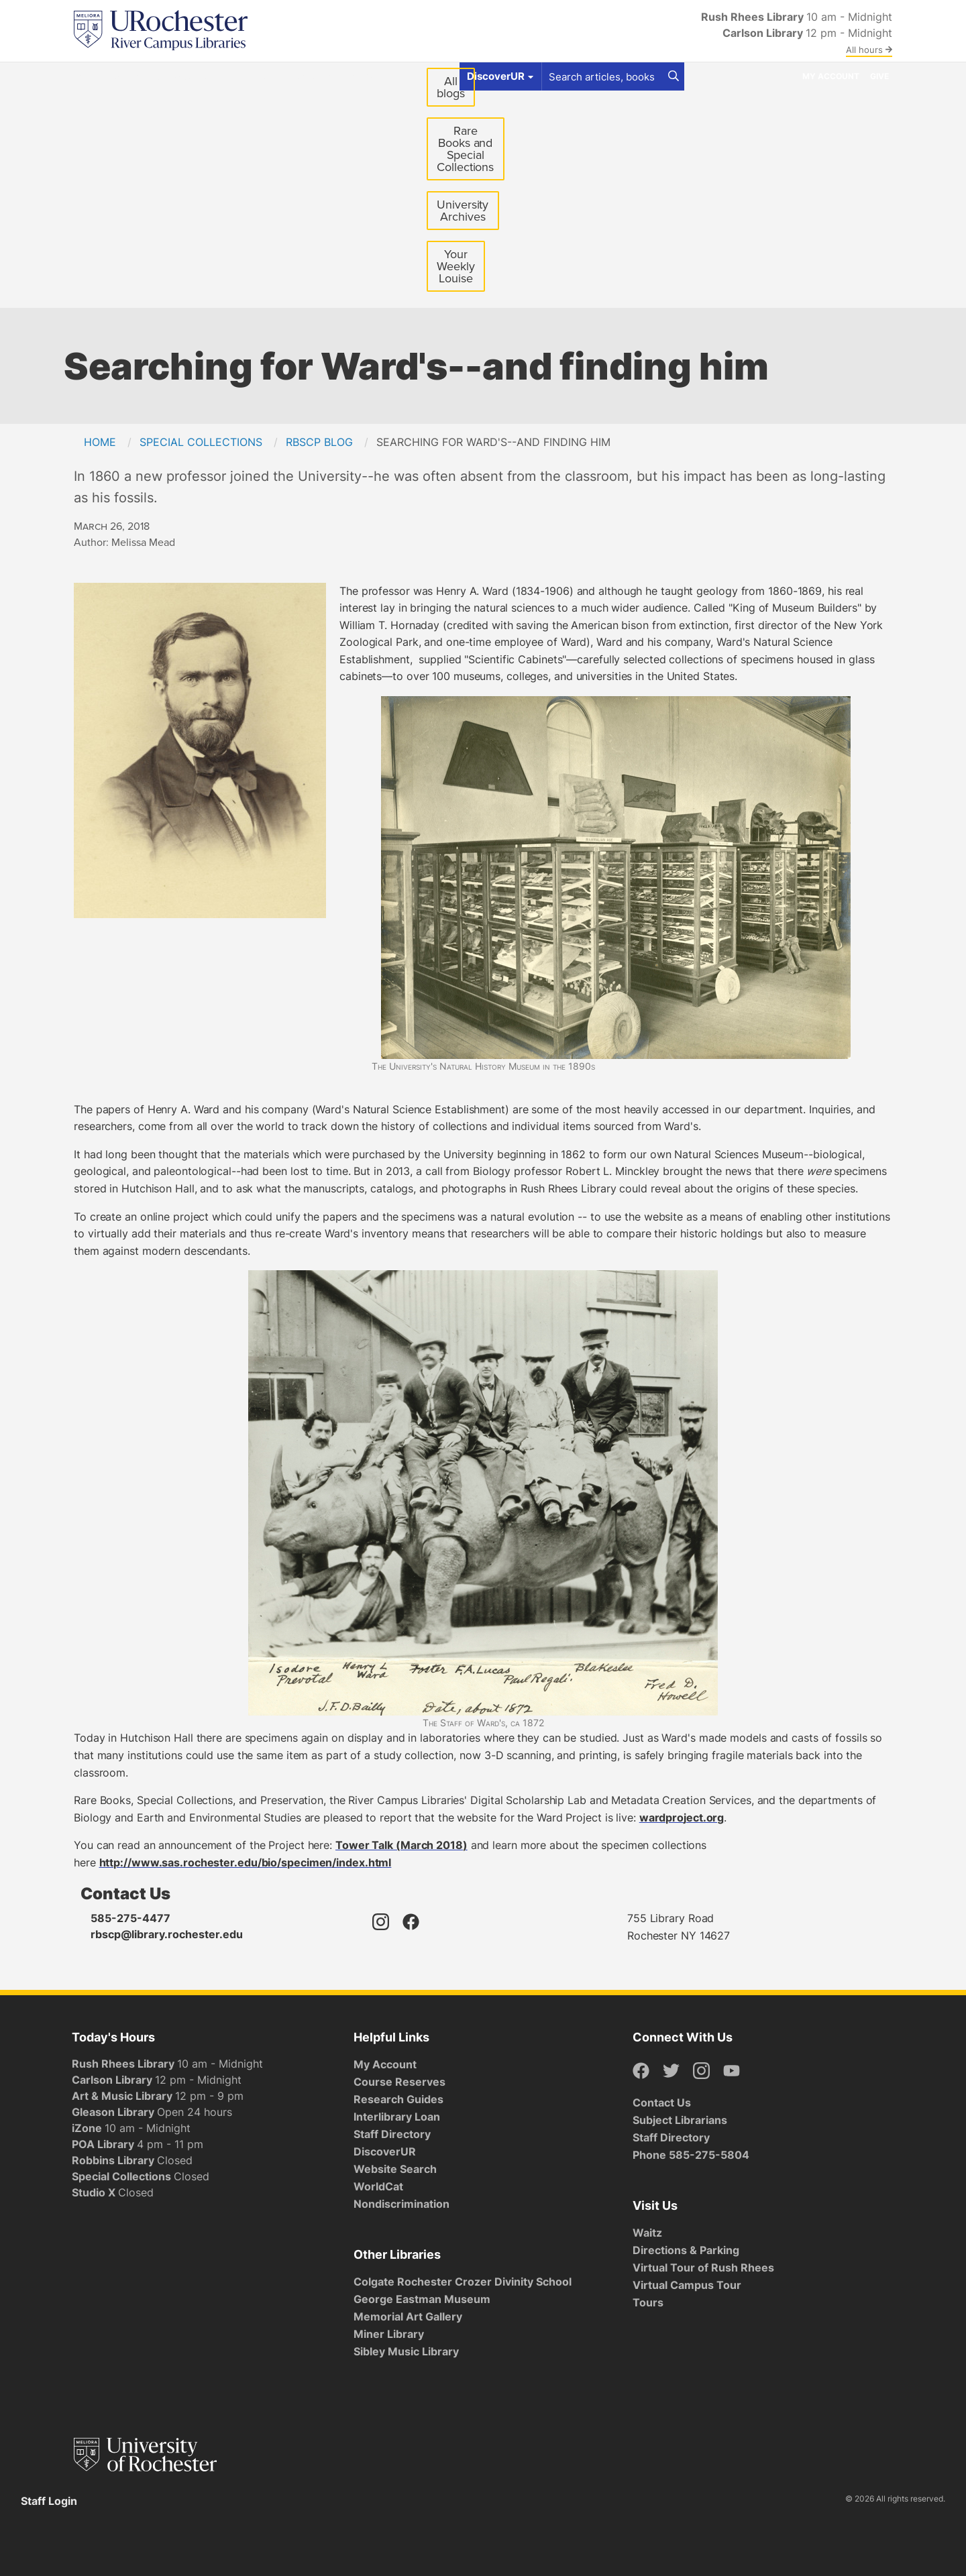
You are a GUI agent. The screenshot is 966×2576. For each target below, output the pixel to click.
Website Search (395, 2169)
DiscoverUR (385, 2151)
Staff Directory (392, 2134)
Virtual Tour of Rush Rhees (703, 2267)
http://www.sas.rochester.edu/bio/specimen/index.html (245, 1862)
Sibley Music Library (406, 2351)
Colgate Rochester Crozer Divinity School (463, 2281)
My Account (830, 76)
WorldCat (378, 2186)
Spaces (192, 75)
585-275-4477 (130, 1918)
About (363, 75)
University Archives (468, 213)
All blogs (451, 87)
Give (879, 76)
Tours (648, 2302)
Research (309, 75)
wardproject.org (681, 1817)
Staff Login (49, 2501)
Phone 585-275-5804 (691, 2154)
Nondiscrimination (401, 2203)
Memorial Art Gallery (408, 2316)
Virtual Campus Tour (687, 2285)
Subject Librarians (680, 2120)
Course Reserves (399, 2081)
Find (89, 75)
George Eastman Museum (422, 2299)
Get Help (137, 75)
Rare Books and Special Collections (465, 148)
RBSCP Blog (319, 442)
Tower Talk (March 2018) (401, 1845)
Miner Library (389, 2334)
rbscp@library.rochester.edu (167, 1934)
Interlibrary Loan (397, 2116)
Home (100, 442)
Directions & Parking (686, 2250)
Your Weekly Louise (455, 266)
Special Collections (201, 442)
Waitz (647, 2232)
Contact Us (662, 2102)
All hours (869, 50)
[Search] (673, 76)
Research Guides (398, 2099)
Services (247, 75)
